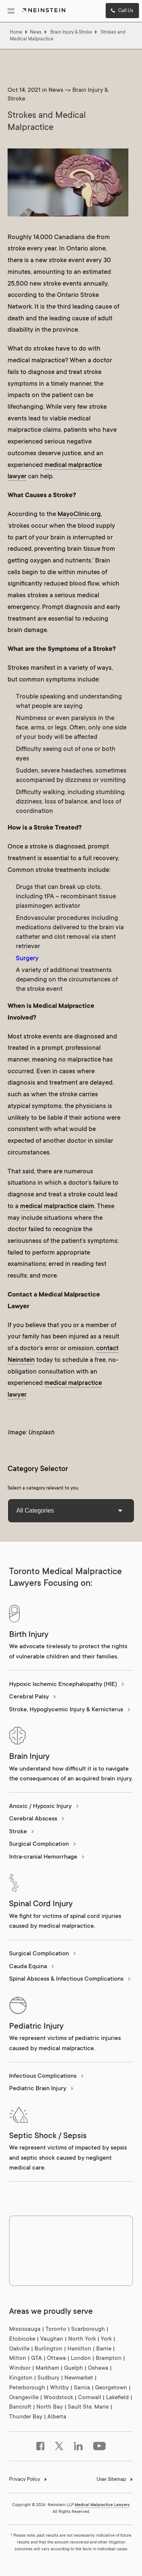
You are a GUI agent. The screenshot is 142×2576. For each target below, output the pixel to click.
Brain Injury (29, 1757)
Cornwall (89, 2398)
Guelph (73, 2368)
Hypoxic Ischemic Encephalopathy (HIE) (67, 1684)
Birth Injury (28, 1635)
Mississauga (25, 2329)
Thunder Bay (25, 2417)
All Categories (69, 1510)
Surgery (27, 959)
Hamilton (79, 2349)
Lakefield (117, 2398)
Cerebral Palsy (32, 1697)
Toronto (55, 2329)
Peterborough (27, 2388)
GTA (36, 2358)
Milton (17, 2358)
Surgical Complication (42, 1844)
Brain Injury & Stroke (71, 32)
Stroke (21, 1832)
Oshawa (98, 2368)
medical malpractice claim (57, 1206)
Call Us (122, 11)
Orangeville (24, 2398)
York (106, 2339)
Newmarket (78, 2378)
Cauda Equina (32, 1967)
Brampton (109, 2358)
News (36, 32)
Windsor (20, 2368)
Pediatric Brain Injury (41, 2089)
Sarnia (82, 2388)
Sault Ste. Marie (88, 2407)
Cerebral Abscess (37, 1819)
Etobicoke (22, 2339)
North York (82, 2339)
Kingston (21, 2378)
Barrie (103, 2349)
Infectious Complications (46, 2076)
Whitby (59, 2388)
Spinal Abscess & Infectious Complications (70, 1979)
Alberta (56, 2417)
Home (16, 32)
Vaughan (51, 2339)
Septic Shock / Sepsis (48, 2136)
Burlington (48, 2349)
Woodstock (58, 2398)
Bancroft (20, 2407)
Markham (47, 2368)
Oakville (19, 2349)
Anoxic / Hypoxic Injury (44, 1806)
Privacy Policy (28, 2480)
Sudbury (48, 2378)
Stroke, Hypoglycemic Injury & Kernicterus (70, 1710)
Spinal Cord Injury (41, 1904)
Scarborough (88, 2329)
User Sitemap (115, 2480)
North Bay (49, 2407)
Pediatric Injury (36, 2026)
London (81, 2358)
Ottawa (56, 2358)
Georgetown (111, 2388)
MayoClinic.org (79, 514)
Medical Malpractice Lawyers (102, 2505)
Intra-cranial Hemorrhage (47, 1857)
